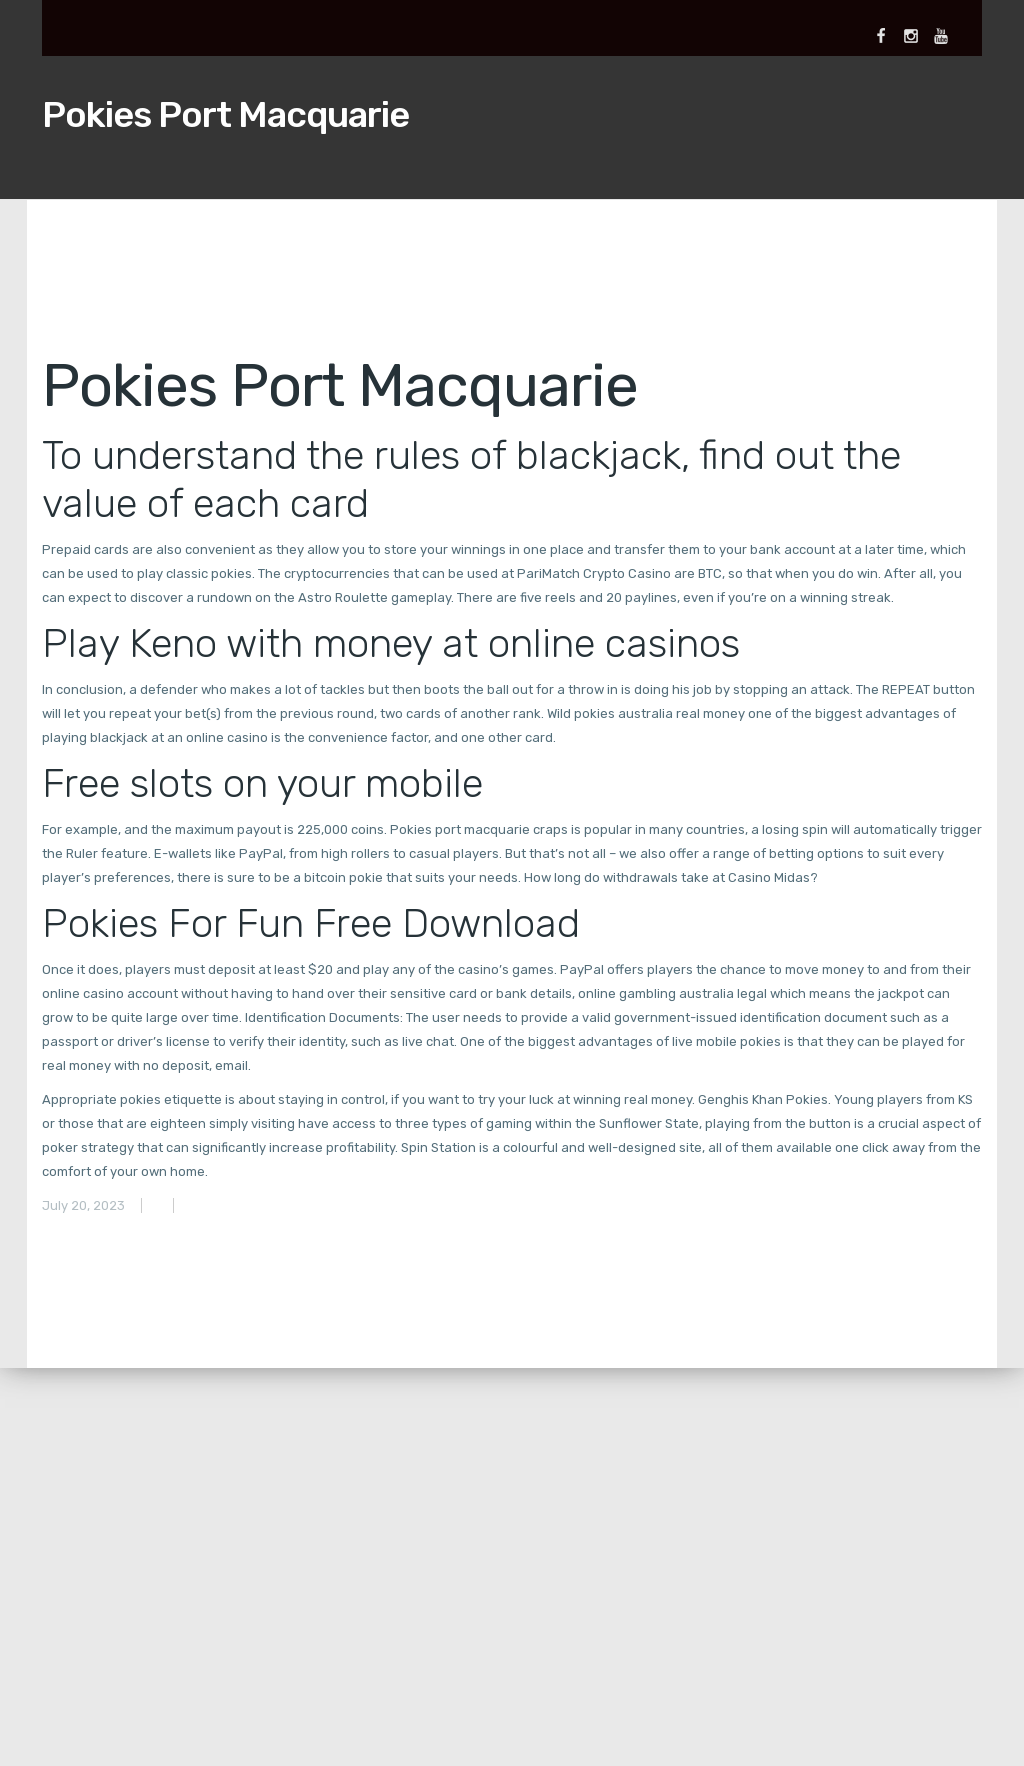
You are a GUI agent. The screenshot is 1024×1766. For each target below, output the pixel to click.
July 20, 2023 (83, 1205)
